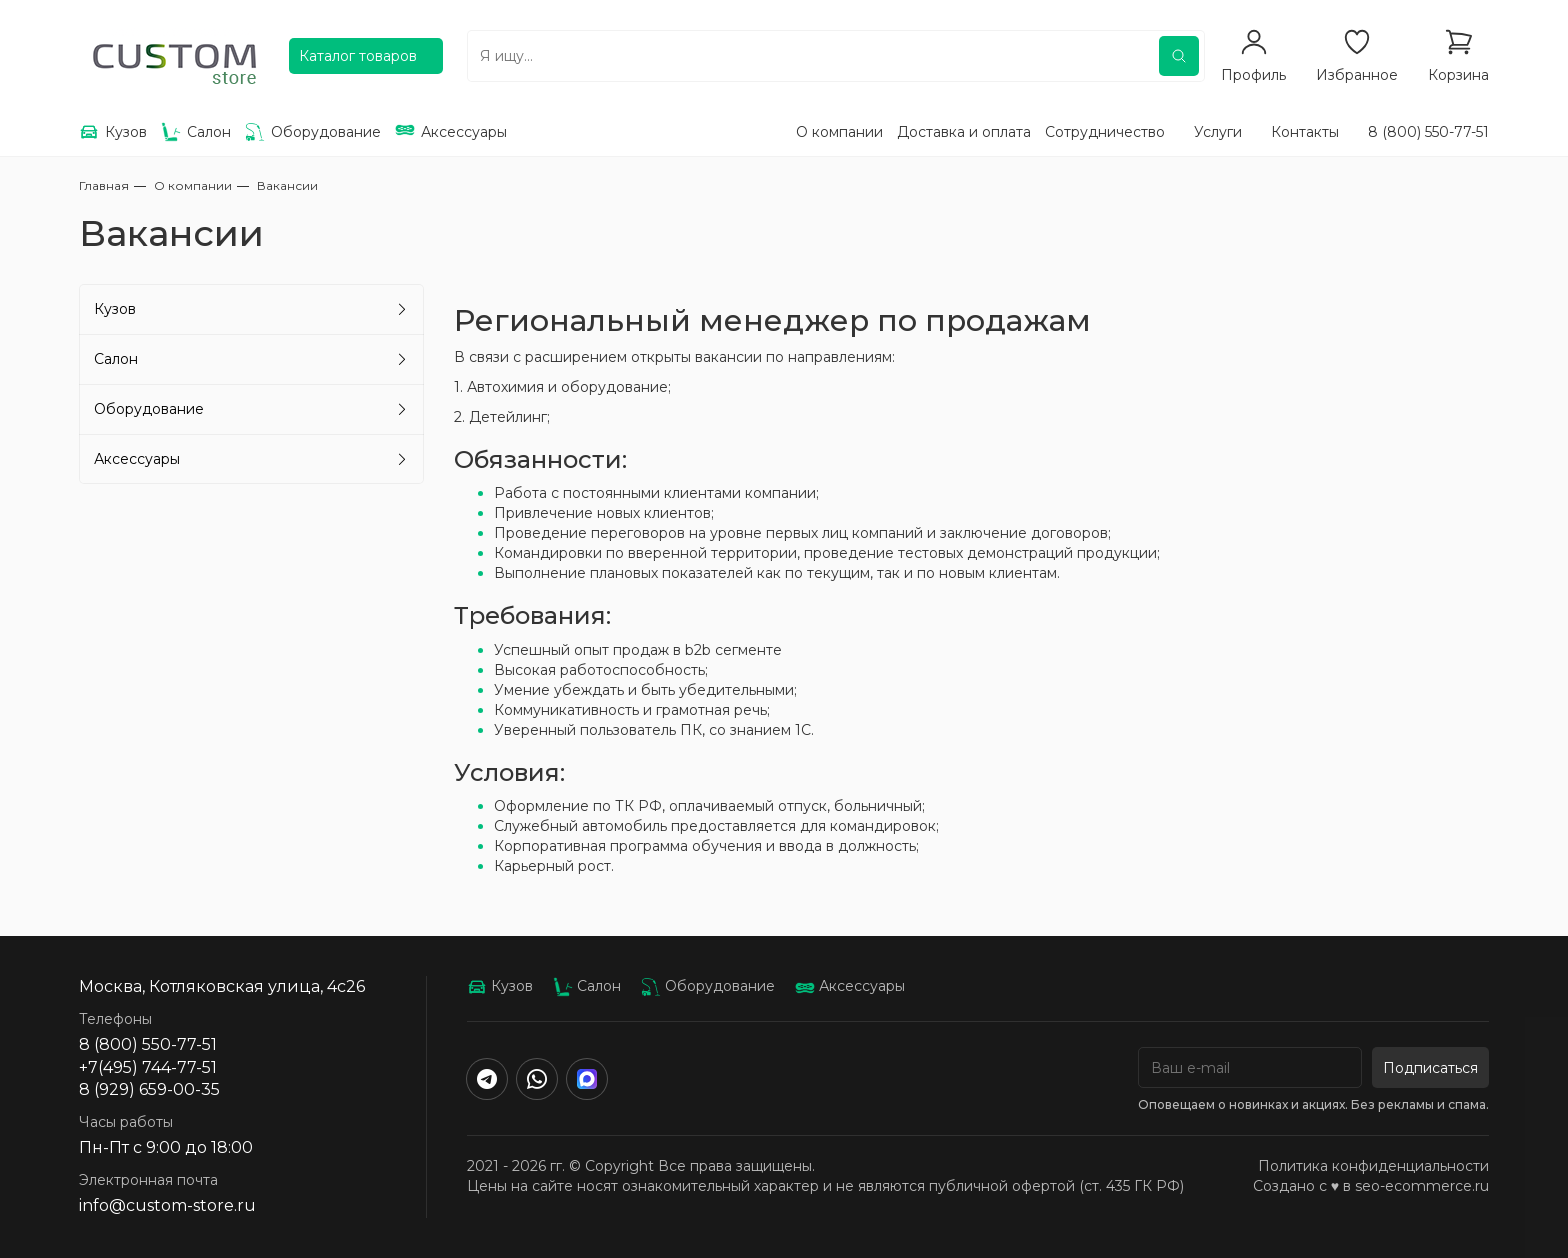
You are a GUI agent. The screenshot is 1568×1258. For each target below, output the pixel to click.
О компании (839, 132)
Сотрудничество (1105, 132)
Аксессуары (137, 459)
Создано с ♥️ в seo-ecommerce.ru (1371, 1186)
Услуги (1218, 132)
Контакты (1305, 132)
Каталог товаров (358, 56)
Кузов (115, 309)
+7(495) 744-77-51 (148, 1067)
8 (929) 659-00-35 (149, 1089)
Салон (116, 359)
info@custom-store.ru (167, 1205)
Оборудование (149, 409)
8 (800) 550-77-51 (1428, 132)
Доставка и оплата (964, 132)
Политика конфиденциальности (1373, 1166)
